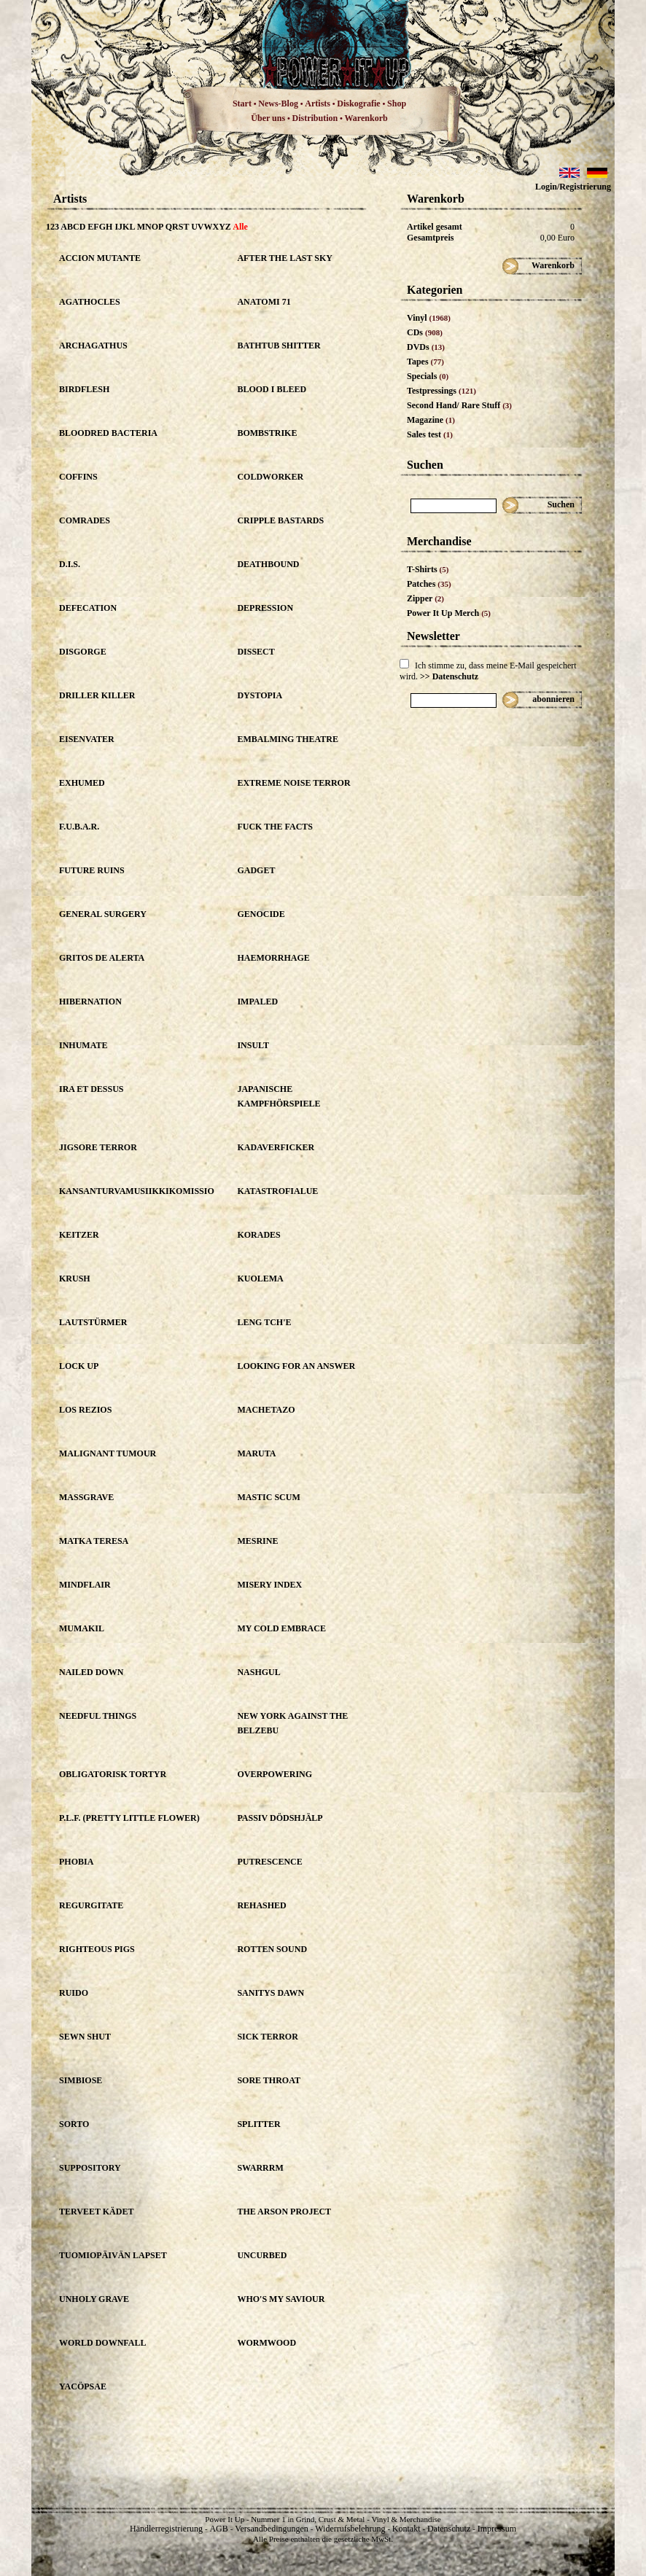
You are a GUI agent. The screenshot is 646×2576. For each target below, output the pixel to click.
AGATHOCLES (89, 302)
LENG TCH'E (264, 1322)
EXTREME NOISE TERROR (293, 783)
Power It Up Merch (449, 613)
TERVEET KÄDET (96, 2211)
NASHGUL (258, 1672)
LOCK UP (78, 1366)
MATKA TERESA (93, 1541)
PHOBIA (76, 1862)
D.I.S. (69, 564)
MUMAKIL (81, 1628)
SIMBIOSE (80, 2080)
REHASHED (261, 1905)
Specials (427, 376)
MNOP (150, 227)
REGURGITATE (91, 1905)
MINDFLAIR (85, 1585)
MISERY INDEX (269, 1585)
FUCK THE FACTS (275, 826)
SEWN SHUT (85, 2036)
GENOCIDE (260, 914)
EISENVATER (86, 739)
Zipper (425, 598)
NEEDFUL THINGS (97, 1716)
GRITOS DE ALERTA (101, 958)
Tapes (425, 361)
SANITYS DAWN (270, 1993)
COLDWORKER (270, 477)
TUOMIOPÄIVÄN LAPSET (113, 2255)
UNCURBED (262, 2255)
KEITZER (79, 1235)
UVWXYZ (211, 227)
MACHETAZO (266, 1410)
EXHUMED (82, 783)
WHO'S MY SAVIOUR (280, 2299)
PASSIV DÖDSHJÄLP (279, 1818)
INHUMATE (83, 1045)
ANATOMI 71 (263, 302)
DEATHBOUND (268, 564)
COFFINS (78, 477)
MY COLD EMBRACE (281, 1628)
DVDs (426, 347)
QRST (177, 227)
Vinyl (429, 318)
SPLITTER (258, 2124)
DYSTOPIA (259, 695)
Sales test (430, 434)
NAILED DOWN (91, 1672)
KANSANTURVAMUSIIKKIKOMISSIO (136, 1191)
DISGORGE (82, 652)
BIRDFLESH (84, 389)
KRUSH (74, 1278)
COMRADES (84, 520)
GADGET (256, 870)
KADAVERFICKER (275, 1147)
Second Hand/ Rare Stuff (459, 405)
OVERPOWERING (274, 1774)
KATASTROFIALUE (277, 1191)
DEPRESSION (265, 608)
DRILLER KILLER (97, 695)
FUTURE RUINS (92, 870)
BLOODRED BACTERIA (108, 433)
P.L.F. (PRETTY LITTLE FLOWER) (129, 1818)
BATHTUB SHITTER (278, 345)
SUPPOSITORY (90, 2168)
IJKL (124, 227)
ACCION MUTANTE (100, 258)
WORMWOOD (266, 2343)
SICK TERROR (267, 2036)
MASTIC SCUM (268, 1497)
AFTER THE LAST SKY (284, 258)
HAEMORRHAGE (273, 958)
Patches (429, 584)
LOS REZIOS (85, 1410)
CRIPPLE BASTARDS (280, 520)
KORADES (258, 1235)
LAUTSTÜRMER (93, 1322)
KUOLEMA (260, 1278)
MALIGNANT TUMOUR (107, 1453)
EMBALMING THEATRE (287, 739)
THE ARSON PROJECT (284, 2211)
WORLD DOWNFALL (102, 2343)
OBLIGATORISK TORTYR (112, 1774)
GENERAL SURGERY (103, 914)
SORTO (74, 2124)
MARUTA (256, 1453)
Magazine (431, 420)
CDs (425, 332)
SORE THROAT (268, 2080)
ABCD (73, 227)
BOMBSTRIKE (267, 433)
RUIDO (73, 1993)
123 (52, 227)
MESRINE (257, 1541)
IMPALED (257, 1001)
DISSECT (255, 652)
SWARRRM (260, 2168)
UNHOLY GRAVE (94, 2299)
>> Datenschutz (449, 676)
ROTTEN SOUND (272, 1949)
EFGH (99, 227)
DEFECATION (88, 608)
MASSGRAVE (86, 1497)
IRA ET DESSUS (91, 1089)
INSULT (253, 1045)
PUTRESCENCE (269, 1862)
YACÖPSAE (82, 2386)
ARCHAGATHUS (93, 345)
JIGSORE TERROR (98, 1147)
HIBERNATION (90, 1001)
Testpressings (441, 391)
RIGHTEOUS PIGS (97, 1949)
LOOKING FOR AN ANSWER (296, 1366)
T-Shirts (427, 569)
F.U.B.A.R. (79, 826)
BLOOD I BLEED (271, 389)
